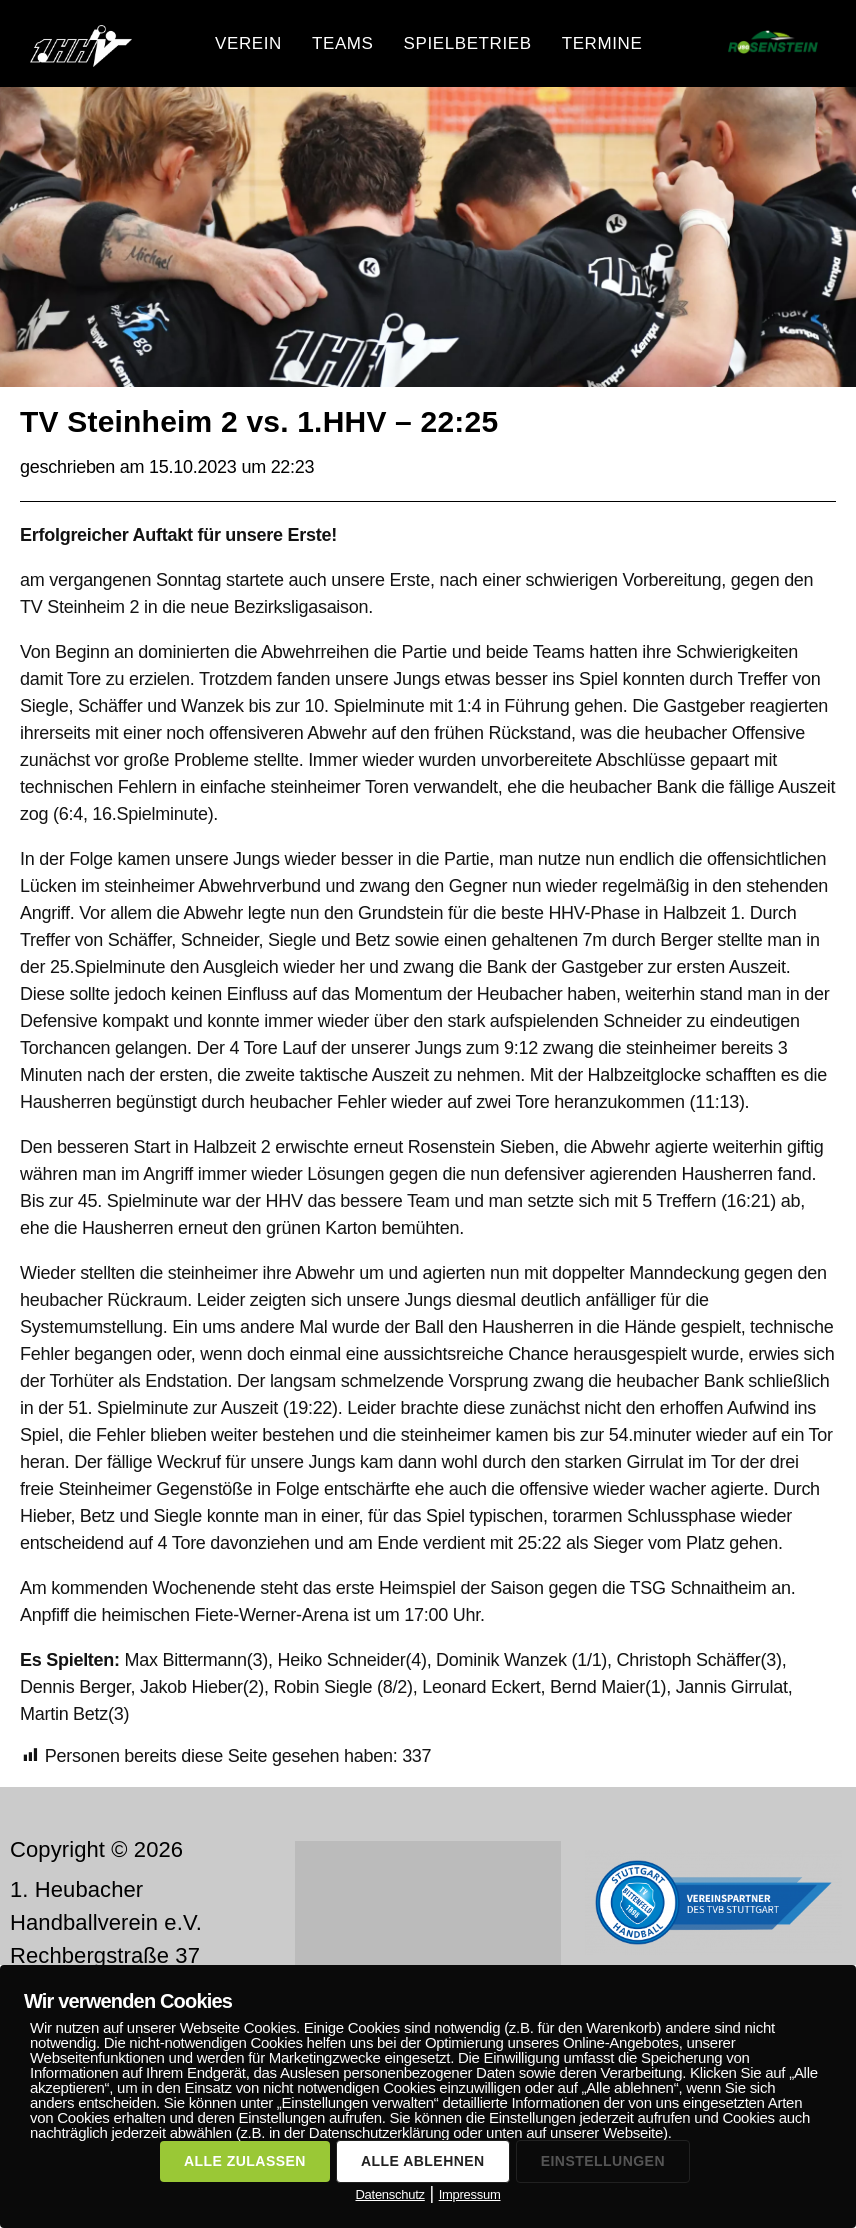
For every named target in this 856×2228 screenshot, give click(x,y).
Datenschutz (389, 2194)
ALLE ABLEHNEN (423, 2161)
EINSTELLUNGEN (603, 2161)
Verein (248, 43)
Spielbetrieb (468, 43)
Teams (343, 43)
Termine (602, 43)
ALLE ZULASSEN (245, 2161)
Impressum (470, 2194)
